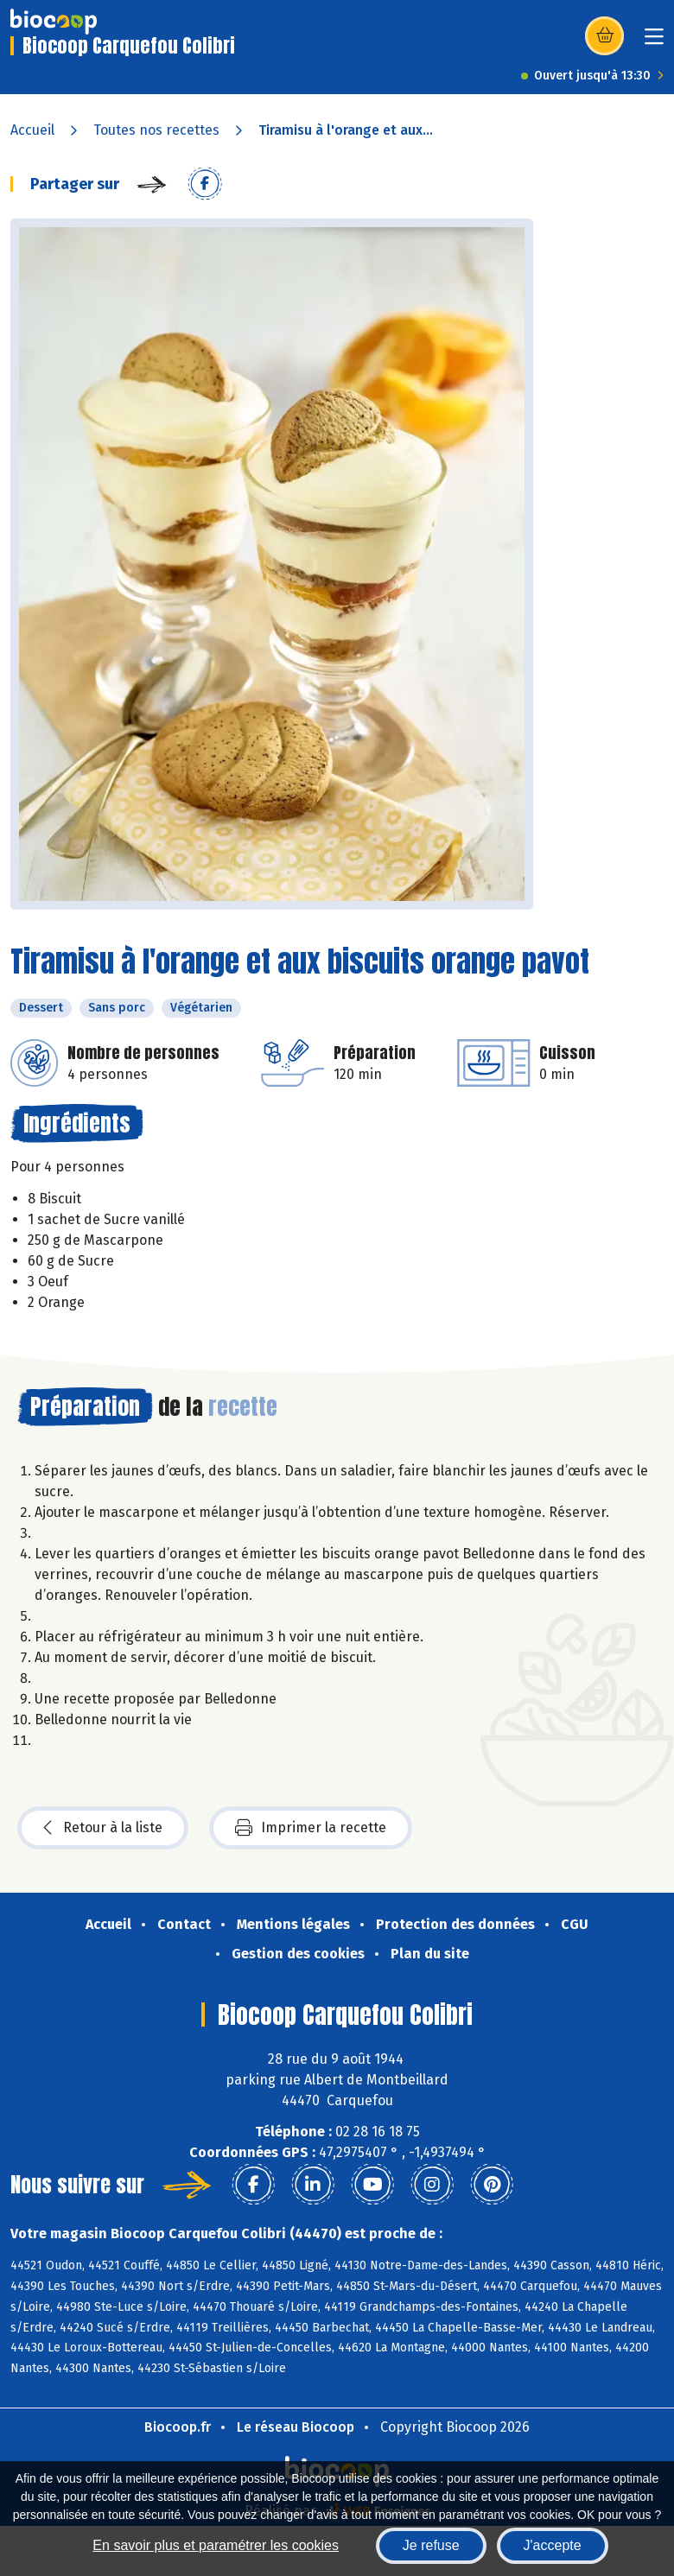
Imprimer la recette (310, 1828)
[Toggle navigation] (654, 42)
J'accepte (553, 2545)
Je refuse (431, 2545)
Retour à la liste (102, 1828)
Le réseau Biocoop (295, 2427)
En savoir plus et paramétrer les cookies (215, 2545)
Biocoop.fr (177, 2427)
